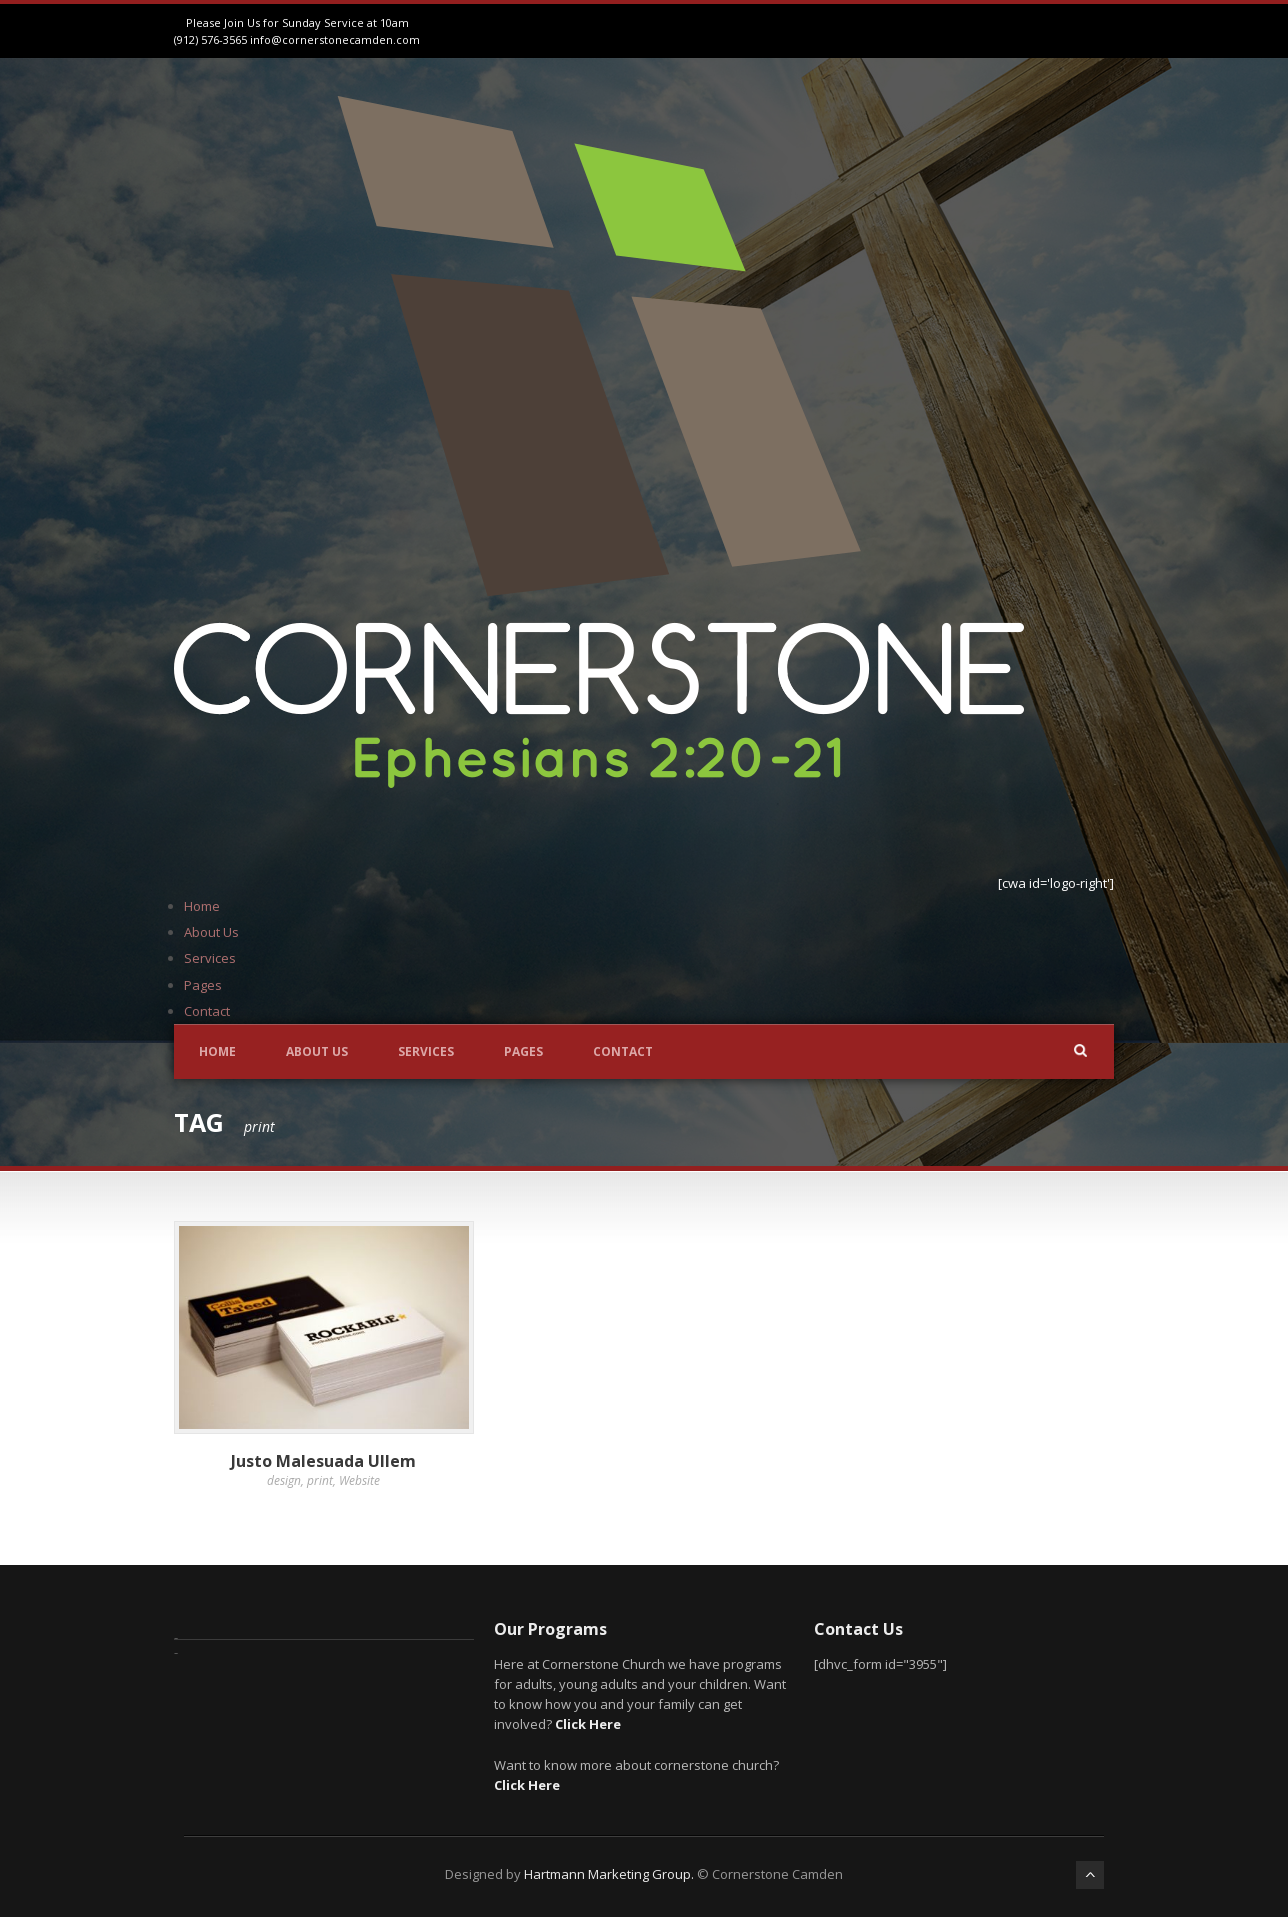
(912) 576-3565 (210, 39)
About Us (211, 932)
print (320, 1480)
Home (202, 906)
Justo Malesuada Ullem (323, 1461)
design (284, 1480)
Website (359, 1480)
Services (210, 958)
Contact (207, 1011)
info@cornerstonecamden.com (335, 39)
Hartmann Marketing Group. (609, 1874)
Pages (203, 985)
